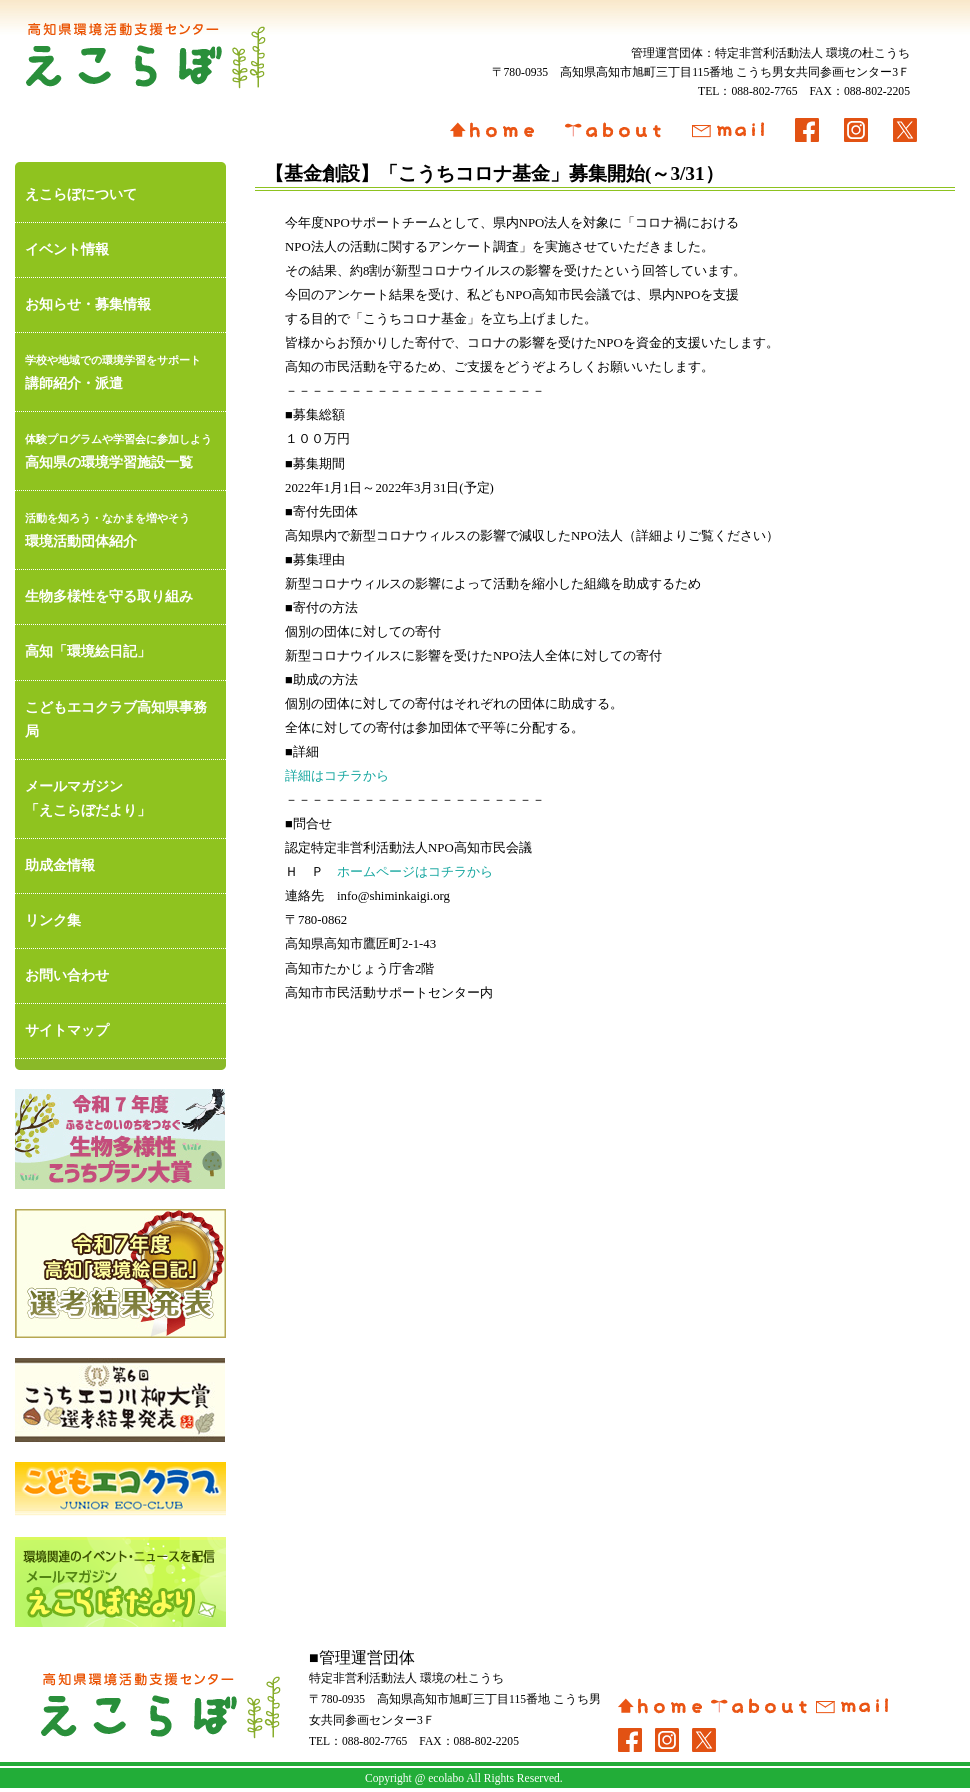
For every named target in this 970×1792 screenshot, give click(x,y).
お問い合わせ (67, 975)
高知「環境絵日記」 (88, 651)
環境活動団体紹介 (120, 527)
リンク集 (53, 920)
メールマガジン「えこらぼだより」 (88, 798)
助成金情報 (60, 865)
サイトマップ (67, 1030)
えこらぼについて (81, 194)
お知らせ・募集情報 (88, 304)
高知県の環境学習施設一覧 (120, 448)
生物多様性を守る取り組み (109, 596)
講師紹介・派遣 (120, 369)
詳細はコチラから (337, 776)
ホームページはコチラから (415, 872)
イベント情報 (67, 249)
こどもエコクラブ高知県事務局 (116, 719)
